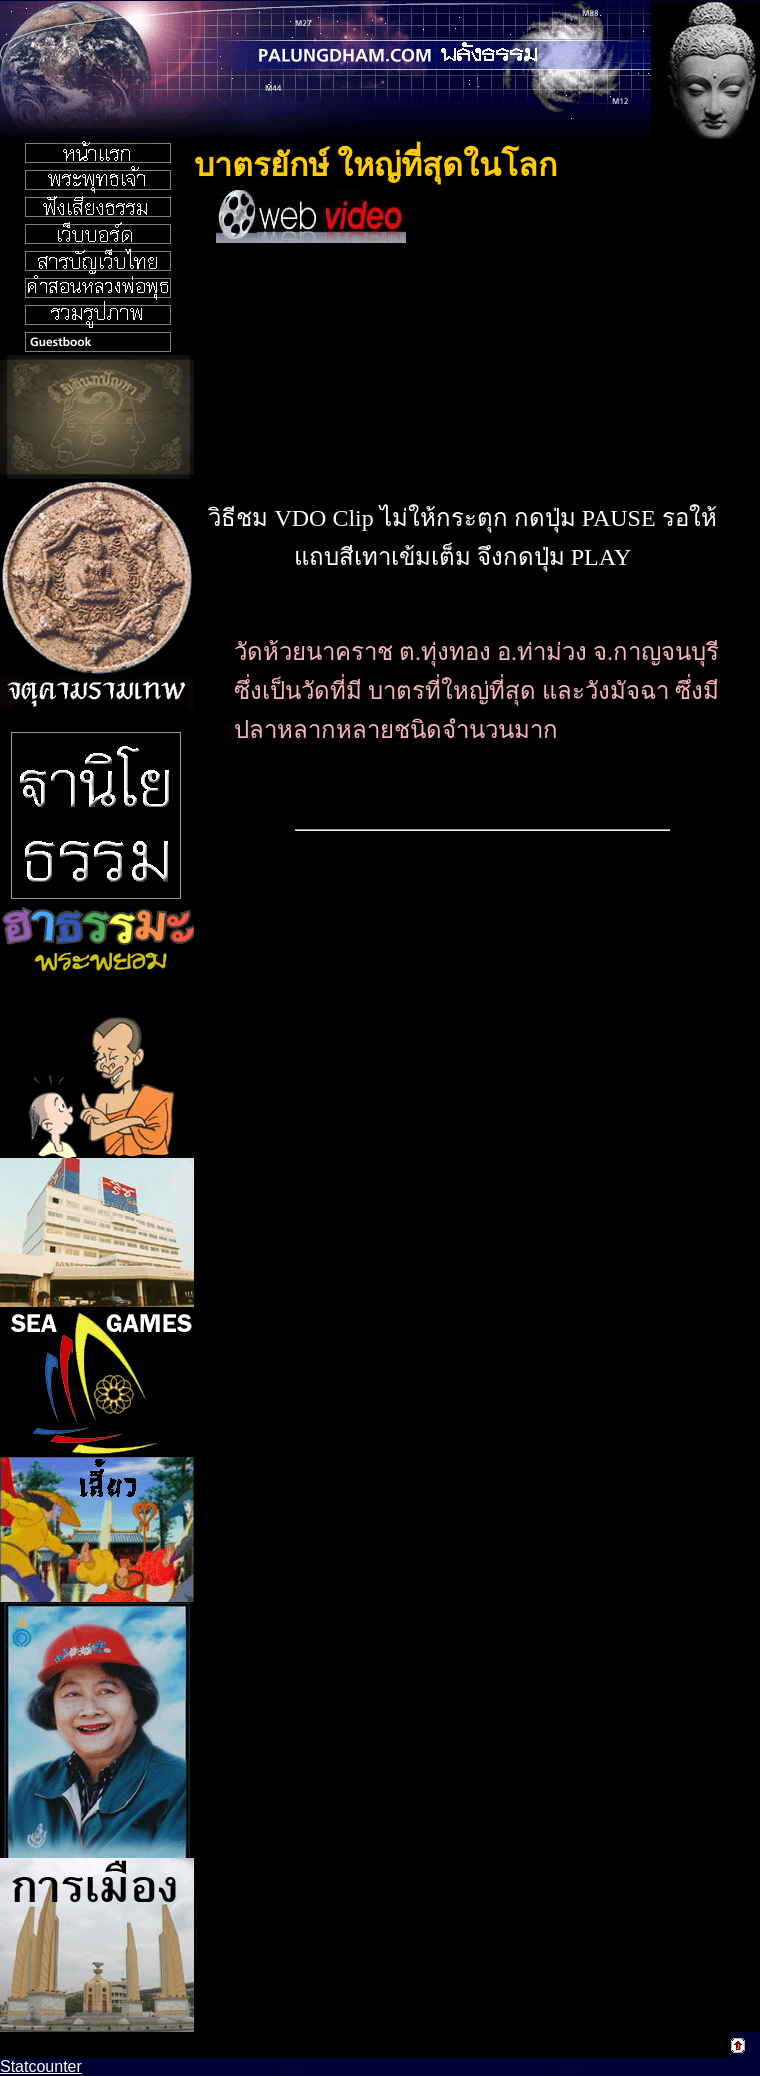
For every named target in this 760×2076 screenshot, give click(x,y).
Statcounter (41, 2066)
